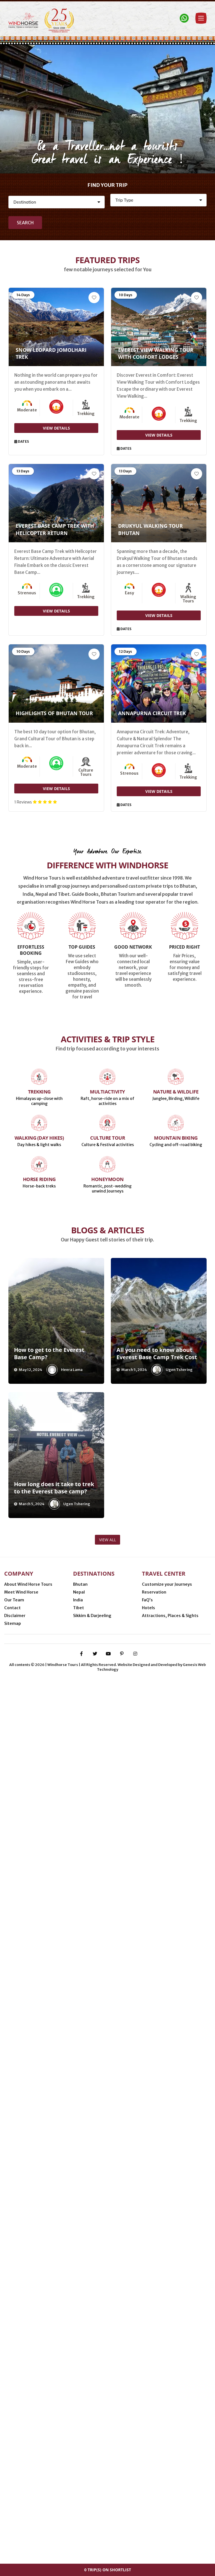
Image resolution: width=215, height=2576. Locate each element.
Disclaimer (14, 2452)
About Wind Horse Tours (28, 2420)
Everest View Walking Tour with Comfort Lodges (155, 353)
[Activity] (158, 200)
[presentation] (14, 1963)
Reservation (154, 2428)
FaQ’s (147, 2436)
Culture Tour (107, 1776)
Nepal (79, 2428)
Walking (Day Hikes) (39, 1776)
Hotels (148, 2444)
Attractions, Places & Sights (170, 2452)
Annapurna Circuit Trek (152, 713)
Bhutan (80, 2420)
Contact (12, 2444)
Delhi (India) (113, 2502)
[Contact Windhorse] (184, 18)
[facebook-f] (81, 2543)
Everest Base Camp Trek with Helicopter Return (55, 529)
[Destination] (56, 202)
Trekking (39, 1730)
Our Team (14, 2436)
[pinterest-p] (121, 2543)
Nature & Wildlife (176, 1730)
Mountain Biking (176, 1776)
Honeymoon (107, 1817)
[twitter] (95, 2543)
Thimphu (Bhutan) (26, 2502)
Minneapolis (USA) (26, 2493)
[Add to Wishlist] (94, 297)
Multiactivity (107, 1730)
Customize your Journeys (167, 2420)
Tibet (78, 2444)
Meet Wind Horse (21, 2428)
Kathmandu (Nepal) (73, 2502)
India (78, 2436)
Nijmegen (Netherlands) (77, 2493)
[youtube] (108, 2543)
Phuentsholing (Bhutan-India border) (149, 2493)
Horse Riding (39, 1817)
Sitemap (12, 2459)
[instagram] (135, 2543)
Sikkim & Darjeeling (92, 2452)
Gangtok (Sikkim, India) (158, 2502)
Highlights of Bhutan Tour (54, 713)
